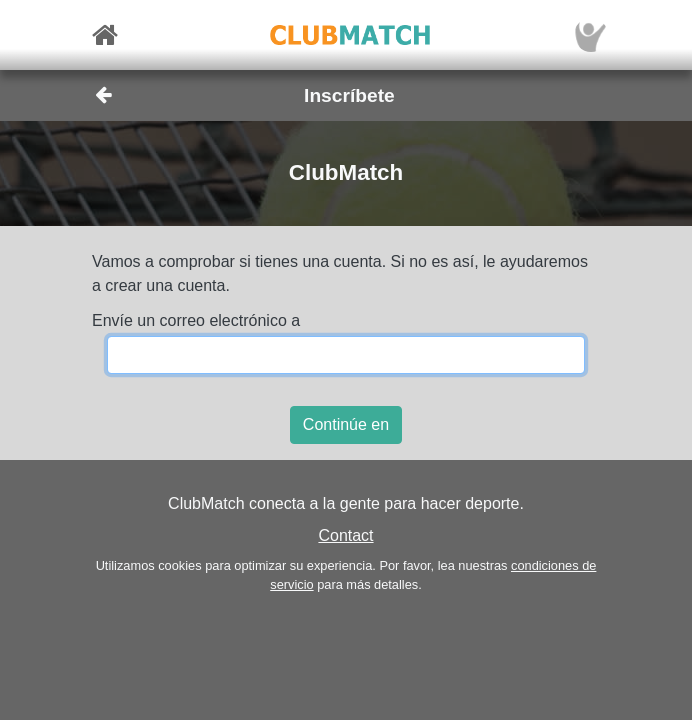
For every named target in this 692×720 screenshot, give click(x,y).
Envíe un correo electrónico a (196, 320)
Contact (345, 535)
